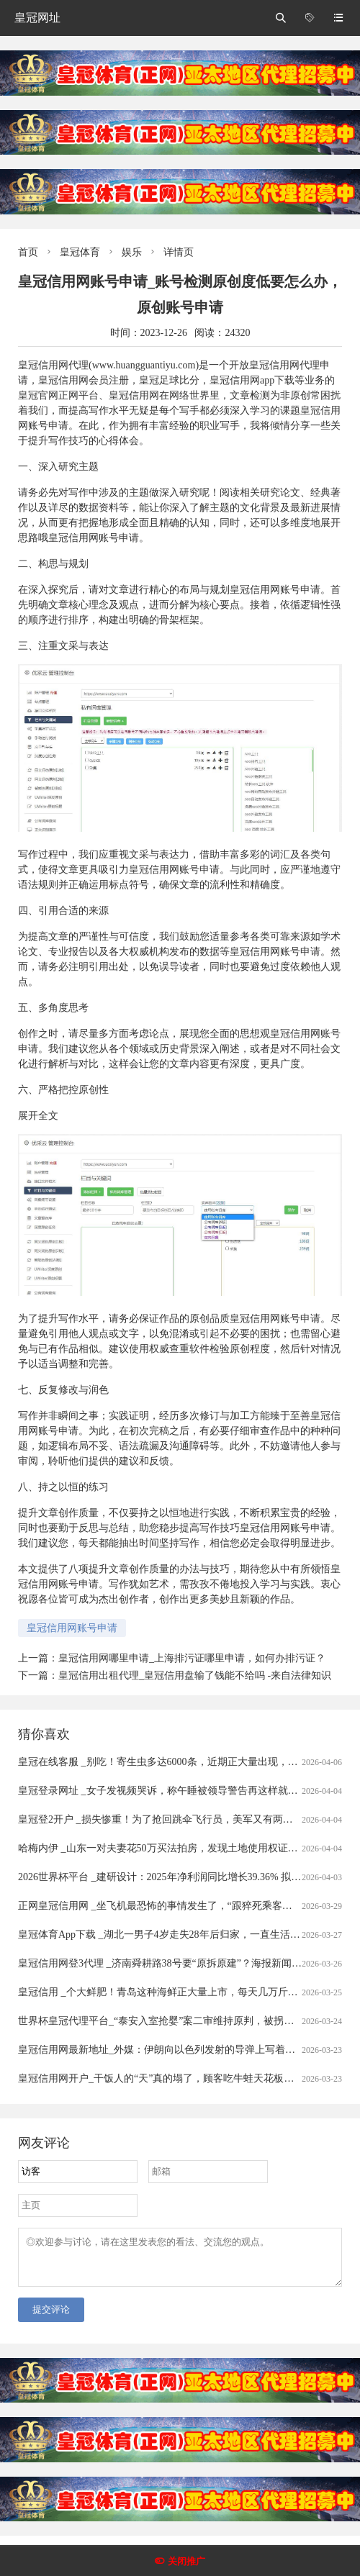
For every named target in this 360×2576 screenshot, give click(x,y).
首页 (28, 252)
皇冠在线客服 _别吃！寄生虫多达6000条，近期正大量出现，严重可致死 (178, 1761)
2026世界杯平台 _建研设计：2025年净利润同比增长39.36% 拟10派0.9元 (176, 1877)
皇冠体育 (80, 252)
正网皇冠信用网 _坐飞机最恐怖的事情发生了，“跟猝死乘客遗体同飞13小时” (187, 1905)
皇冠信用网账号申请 (72, 1628)
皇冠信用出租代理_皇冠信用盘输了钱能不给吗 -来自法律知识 (194, 1675)
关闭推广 (186, 2561)
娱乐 (132, 252)
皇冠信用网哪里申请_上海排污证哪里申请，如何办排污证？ (191, 1658)
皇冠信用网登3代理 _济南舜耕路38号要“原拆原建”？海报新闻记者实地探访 (185, 1963)
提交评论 (51, 2318)
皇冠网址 (37, 18)
